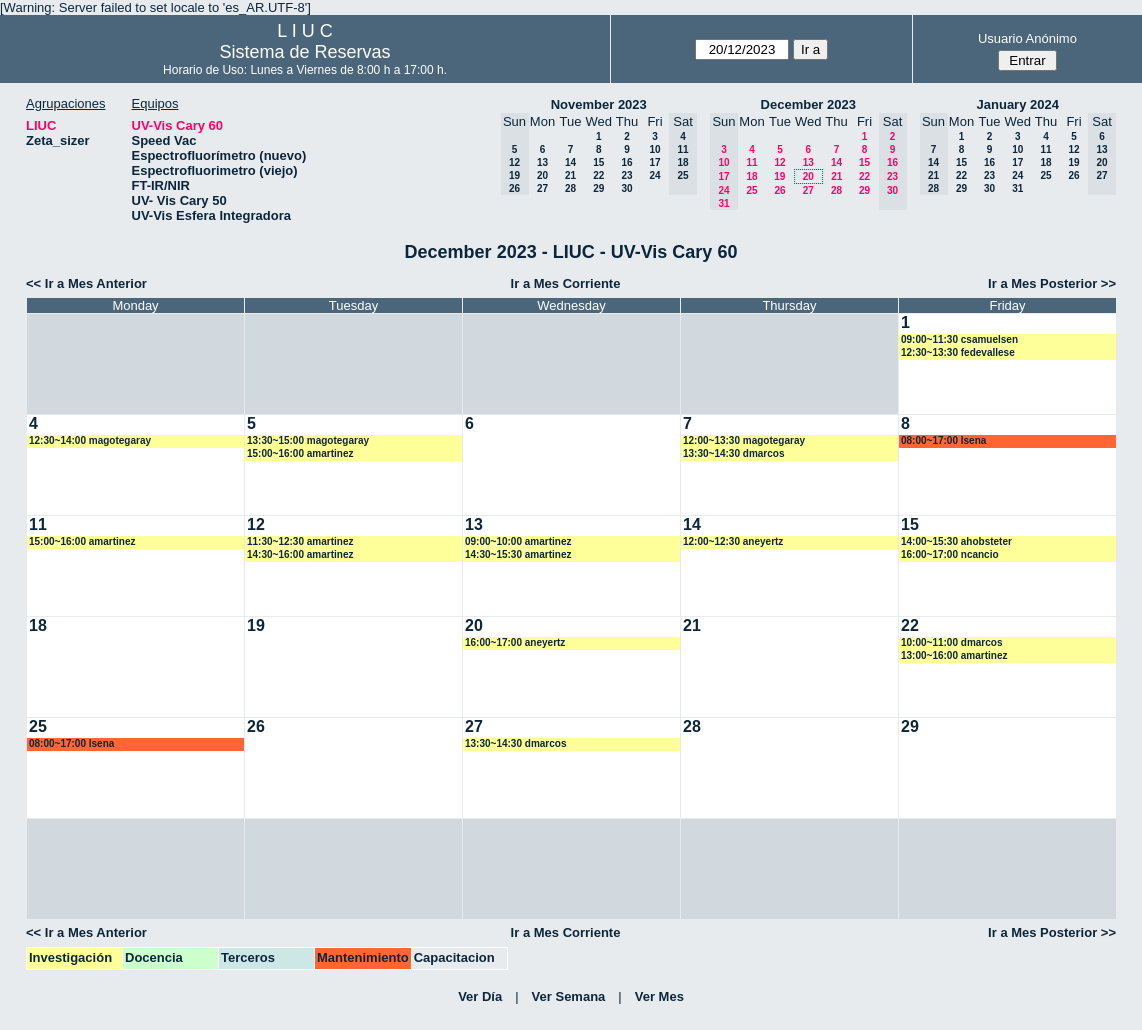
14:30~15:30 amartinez (518, 554)
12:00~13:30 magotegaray (744, 440)
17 (654, 162)
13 (542, 162)
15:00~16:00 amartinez (300, 453)
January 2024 (1018, 104)
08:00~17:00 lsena (943, 440)
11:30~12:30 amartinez (300, 541)
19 (779, 176)
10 (654, 149)
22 (598, 175)
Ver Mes (659, 996)
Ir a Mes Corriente (566, 283)
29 (598, 188)
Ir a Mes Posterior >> (1052, 283)
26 (779, 190)
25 (751, 190)
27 (542, 188)
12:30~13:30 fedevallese (958, 352)
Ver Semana (569, 996)
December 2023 (808, 104)
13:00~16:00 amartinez (954, 655)
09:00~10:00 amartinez (518, 541)
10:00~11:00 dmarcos (951, 642)
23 (626, 175)
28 (570, 188)
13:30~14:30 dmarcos (733, 453)
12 (779, 162)
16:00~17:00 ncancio (950, 554)
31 (1017, 188)
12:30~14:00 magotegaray (90, 440)
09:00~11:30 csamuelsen (959, 339)
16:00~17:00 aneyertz (515, 642)
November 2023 (599, 104)
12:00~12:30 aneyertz (733, 541)
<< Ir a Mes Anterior (86, 283)
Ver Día (480, 996)
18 (751, 176)
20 (542, 175)
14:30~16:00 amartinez (300, 554)
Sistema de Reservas (304, 52)
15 (598, 162)
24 (654, 175)
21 (570, 175)
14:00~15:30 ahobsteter (956, 541)
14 (570, 162)
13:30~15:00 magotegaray (308, 440)
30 (626, 188)
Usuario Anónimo (1027, 38)
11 (751, 162)
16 (626, 162)
